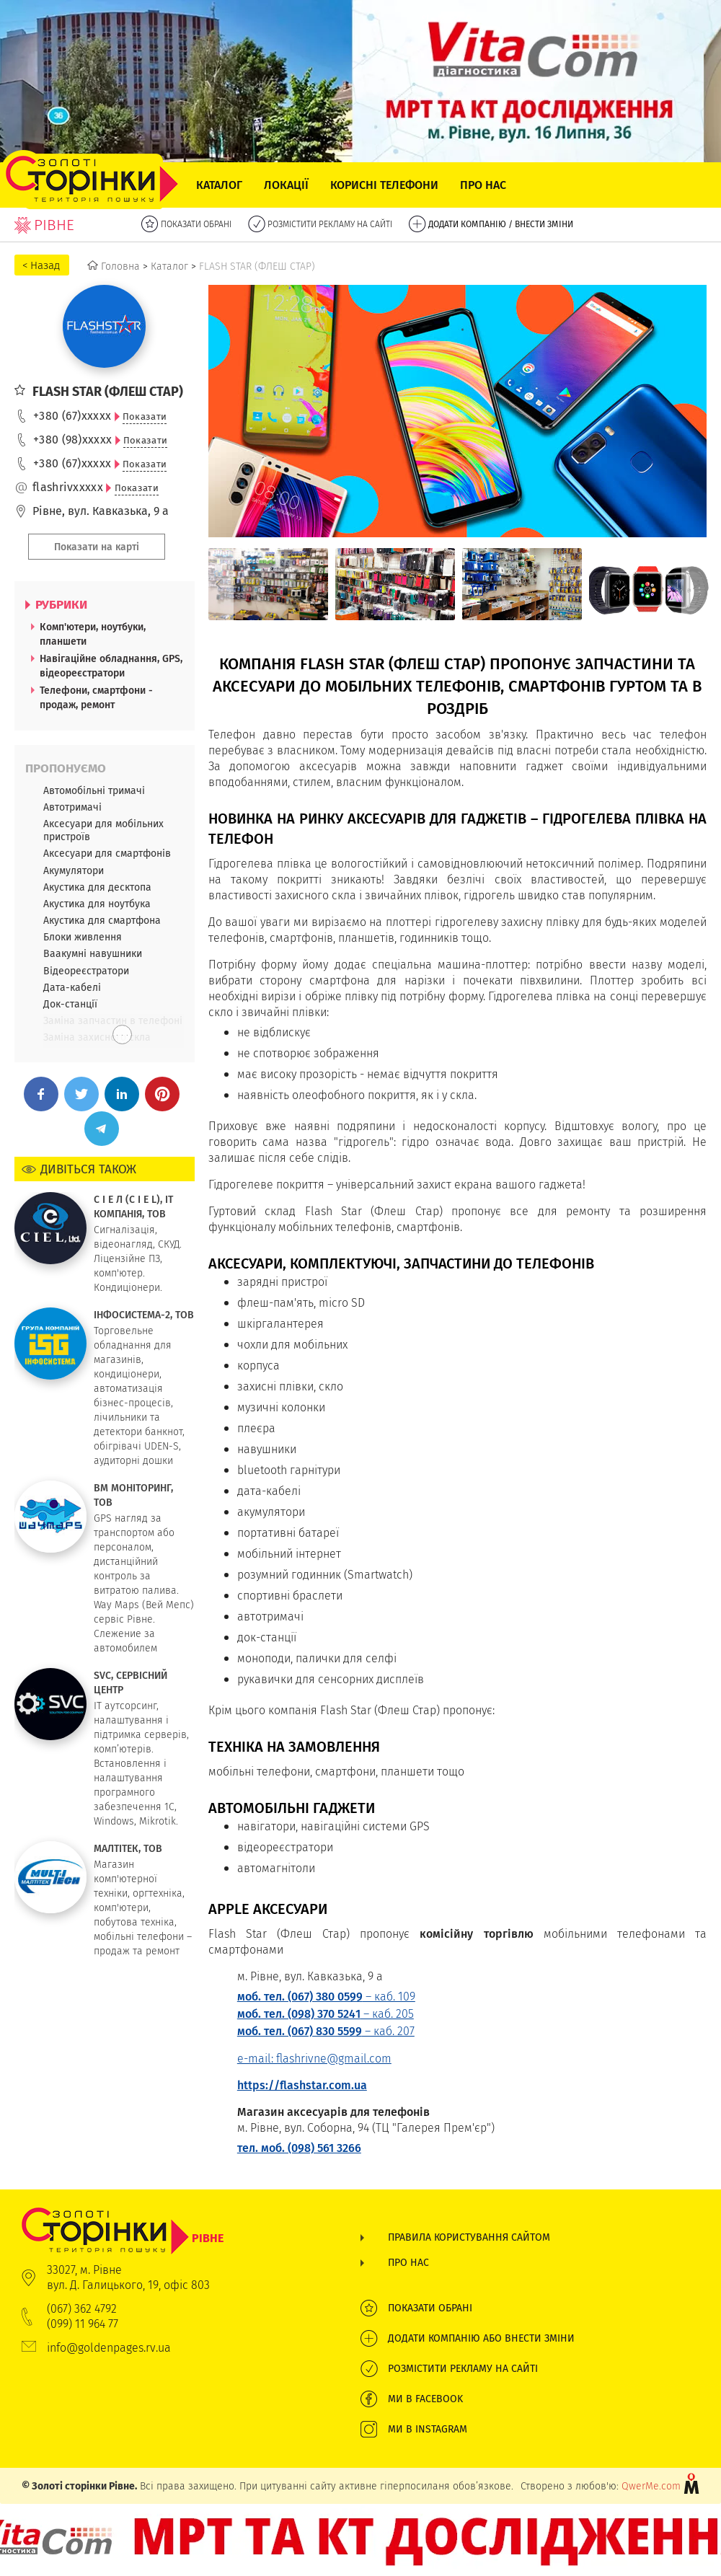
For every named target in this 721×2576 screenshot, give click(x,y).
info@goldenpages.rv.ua (109, 2347)
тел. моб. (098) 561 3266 (299, 2148)
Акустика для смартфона (102, 920)
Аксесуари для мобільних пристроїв (103, 830)
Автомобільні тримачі (94, 790)
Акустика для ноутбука (97, 903)
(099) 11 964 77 (82, 2324)
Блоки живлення (82, 937)
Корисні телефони (384, 185)
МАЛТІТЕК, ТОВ (128, 1848)
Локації (286, 185)
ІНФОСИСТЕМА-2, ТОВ (144, 1314)
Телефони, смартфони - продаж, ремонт (96, 697)
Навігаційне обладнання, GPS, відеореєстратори (111, 665)
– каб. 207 (326, 2031)
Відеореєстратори (86, 970)
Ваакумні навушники (92, 953)
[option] (268, 584)
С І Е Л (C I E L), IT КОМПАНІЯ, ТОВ (133, 1206)
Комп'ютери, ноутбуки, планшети (93, 633)
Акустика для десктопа (97, 887)
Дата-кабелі (72, 987)
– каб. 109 (326, 1996)
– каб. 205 (325, 2014)
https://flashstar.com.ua (302, 2085)
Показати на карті (96, 546)
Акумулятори (73, 870)
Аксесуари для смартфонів (107, 853)
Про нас (483, 185)
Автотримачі (72, 807)
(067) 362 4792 (82, 2309)
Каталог (219, 185)
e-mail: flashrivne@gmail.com (314, 2058)
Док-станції (70, 1004)
